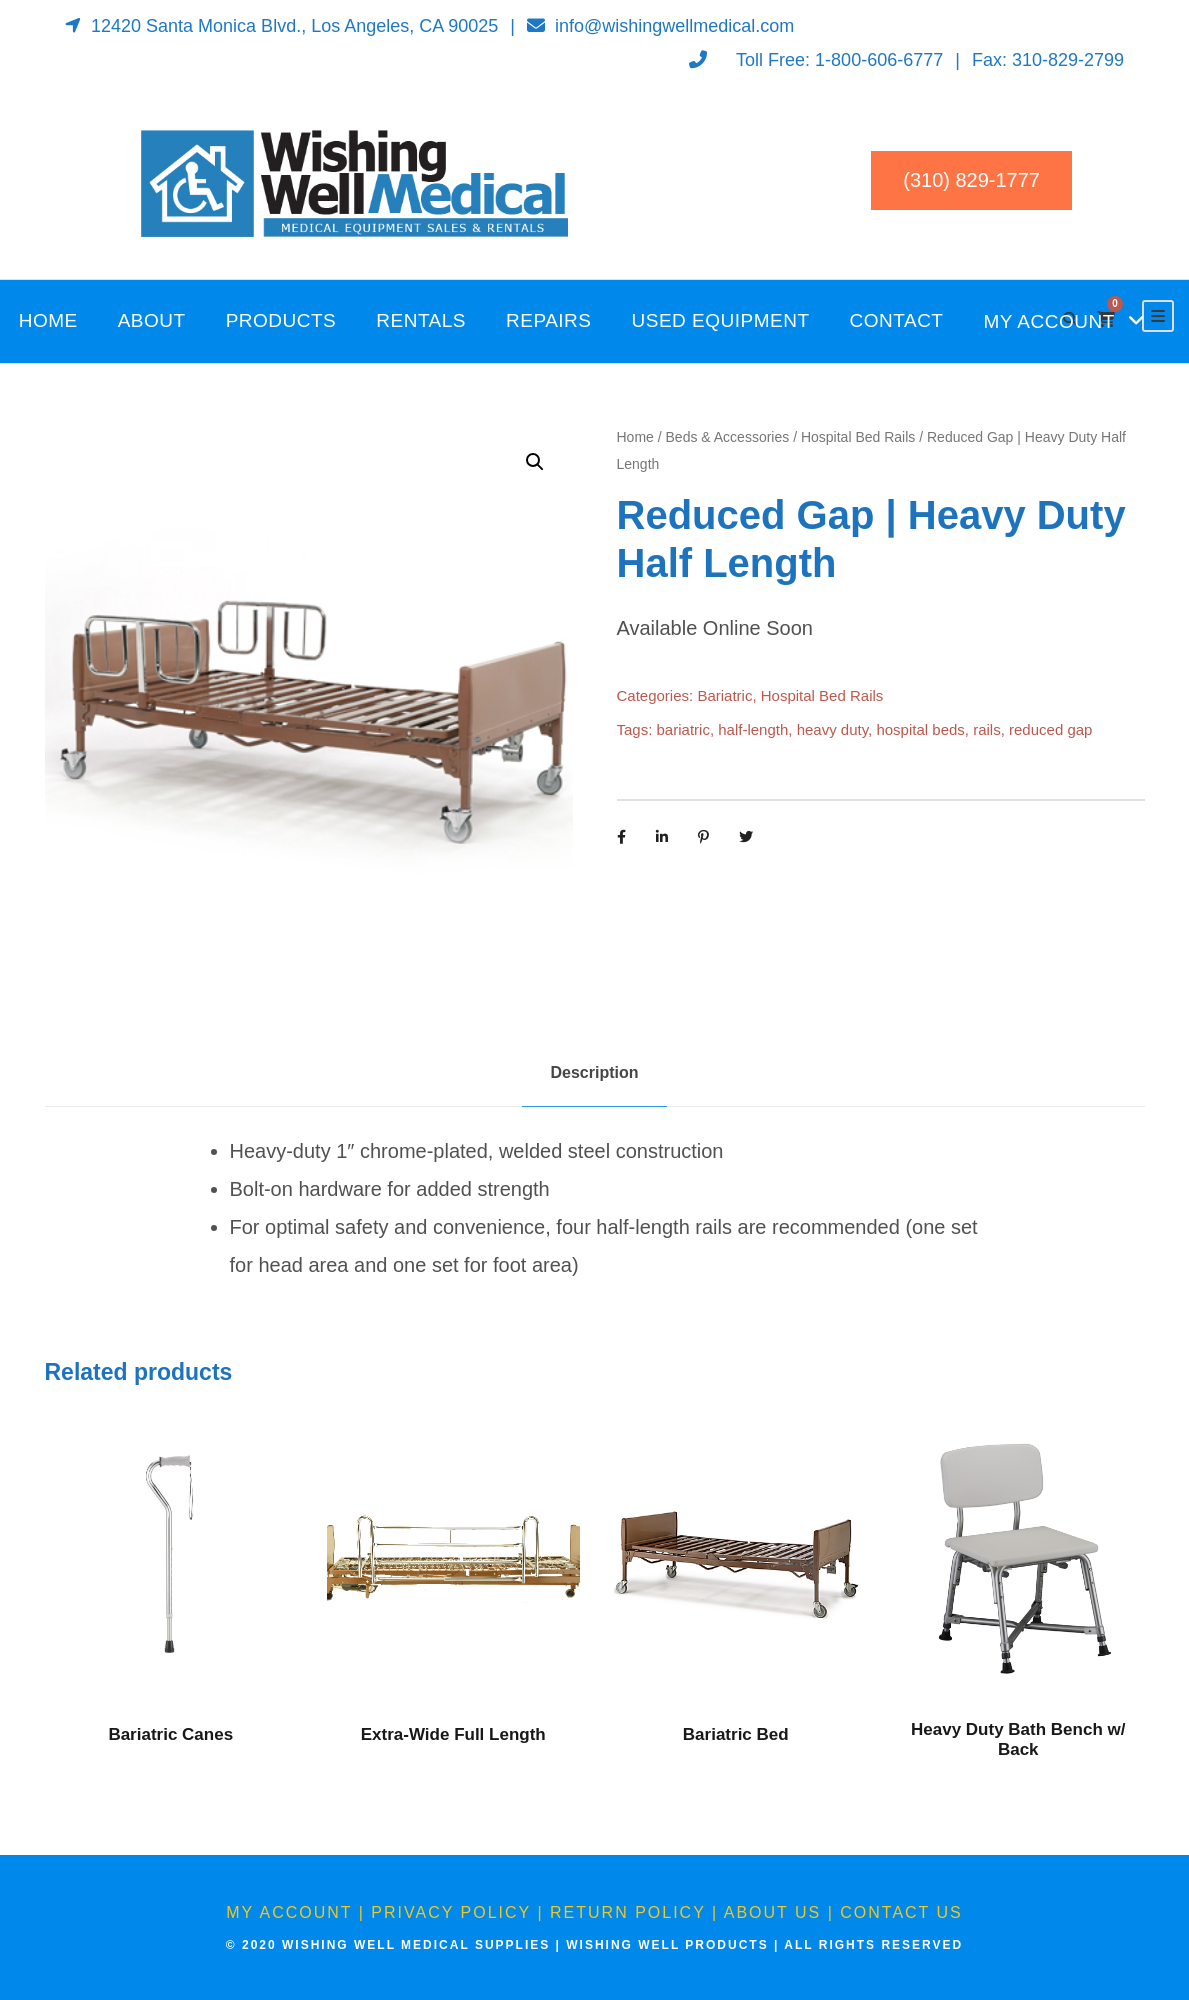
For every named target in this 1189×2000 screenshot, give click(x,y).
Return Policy (628, 1912)
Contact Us (901, 1912)
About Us (773, 1912)
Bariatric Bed (736, 1734)
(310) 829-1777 (971, 180)
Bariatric (724, 695)
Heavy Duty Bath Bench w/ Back (1018, 1739)
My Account (1048, 321)
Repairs (549, 320)
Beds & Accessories (728, 437)
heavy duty (832, 729)
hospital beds (920, 729)
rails (987, 729)
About (152, 320)
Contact (897, 320)
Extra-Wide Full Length (453, 1734)
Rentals (421, 320)
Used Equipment (721, 320)
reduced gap (1050, 729)
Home (48, 320)
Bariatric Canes (170, 1734)
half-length (753, 729)
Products (281, 320)
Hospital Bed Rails (858, 437)
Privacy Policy (451, 1912)
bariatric (683, 729)
